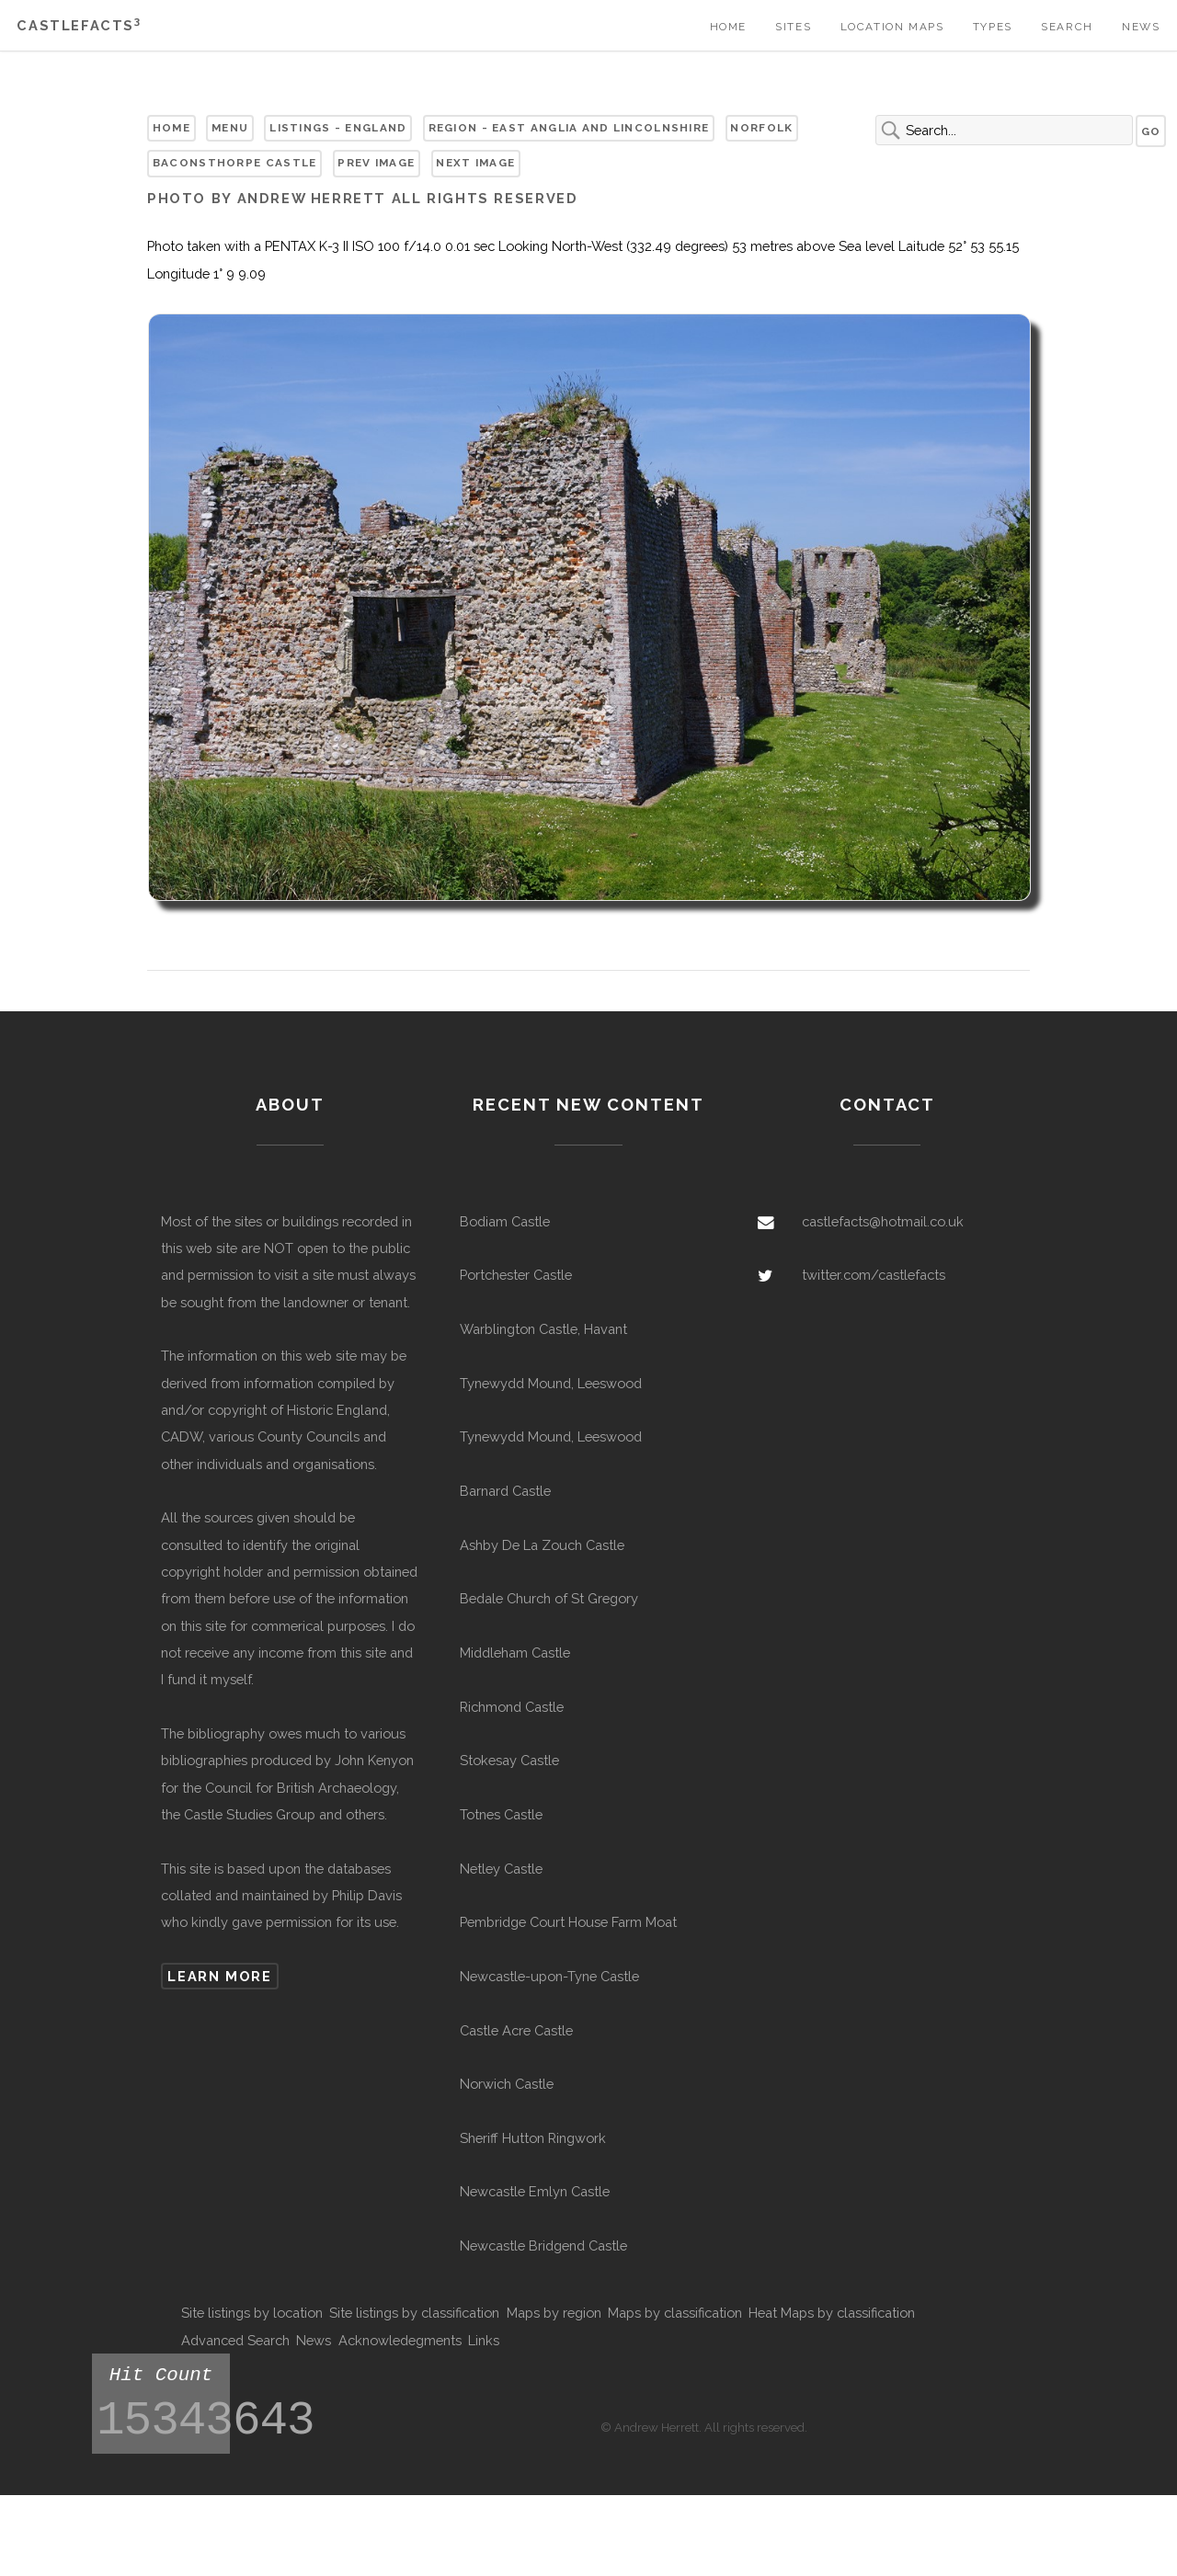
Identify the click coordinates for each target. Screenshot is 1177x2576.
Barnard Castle (505, 1491)
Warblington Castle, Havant (543, 1329)
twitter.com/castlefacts (873, 1274)
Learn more (219, 1976)
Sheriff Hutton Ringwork (533, 2138)
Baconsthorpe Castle (235, 162)
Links (483, 2340)
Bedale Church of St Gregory (549, 1598)
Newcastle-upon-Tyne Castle (549, 1976)
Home (728, 26)
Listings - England (337, 127)
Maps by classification (675, 2312)
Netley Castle (501, 1868)
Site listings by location (252, 2312)
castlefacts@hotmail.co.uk (883, 1221)
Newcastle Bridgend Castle (543, 2245)
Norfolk (761, 127)
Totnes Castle (501, 1814)
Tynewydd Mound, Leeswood (551, 1383)
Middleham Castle (515, 1652)
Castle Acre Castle (516, 2030)
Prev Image (376, 162)
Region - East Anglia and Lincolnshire (569, 127)
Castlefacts (79, 25)
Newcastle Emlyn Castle (535, 2191)
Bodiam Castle (505, 1221)
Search (1067, 26)
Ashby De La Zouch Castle (542, 1545)
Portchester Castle (516, 1274)
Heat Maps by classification (831, 2312)
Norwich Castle (507, 2084)
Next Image (475, 162)
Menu (229, 127)
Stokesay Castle (509, 1760)
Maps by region (554, 2312)
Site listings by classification (414, 2312)
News (1141, 26)
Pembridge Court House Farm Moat (568, 1922)
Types (992, 26)
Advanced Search (235, 2340)
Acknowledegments (400, 2340)
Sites (793, 26)
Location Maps (892, 26)
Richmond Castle (512, 1707)
